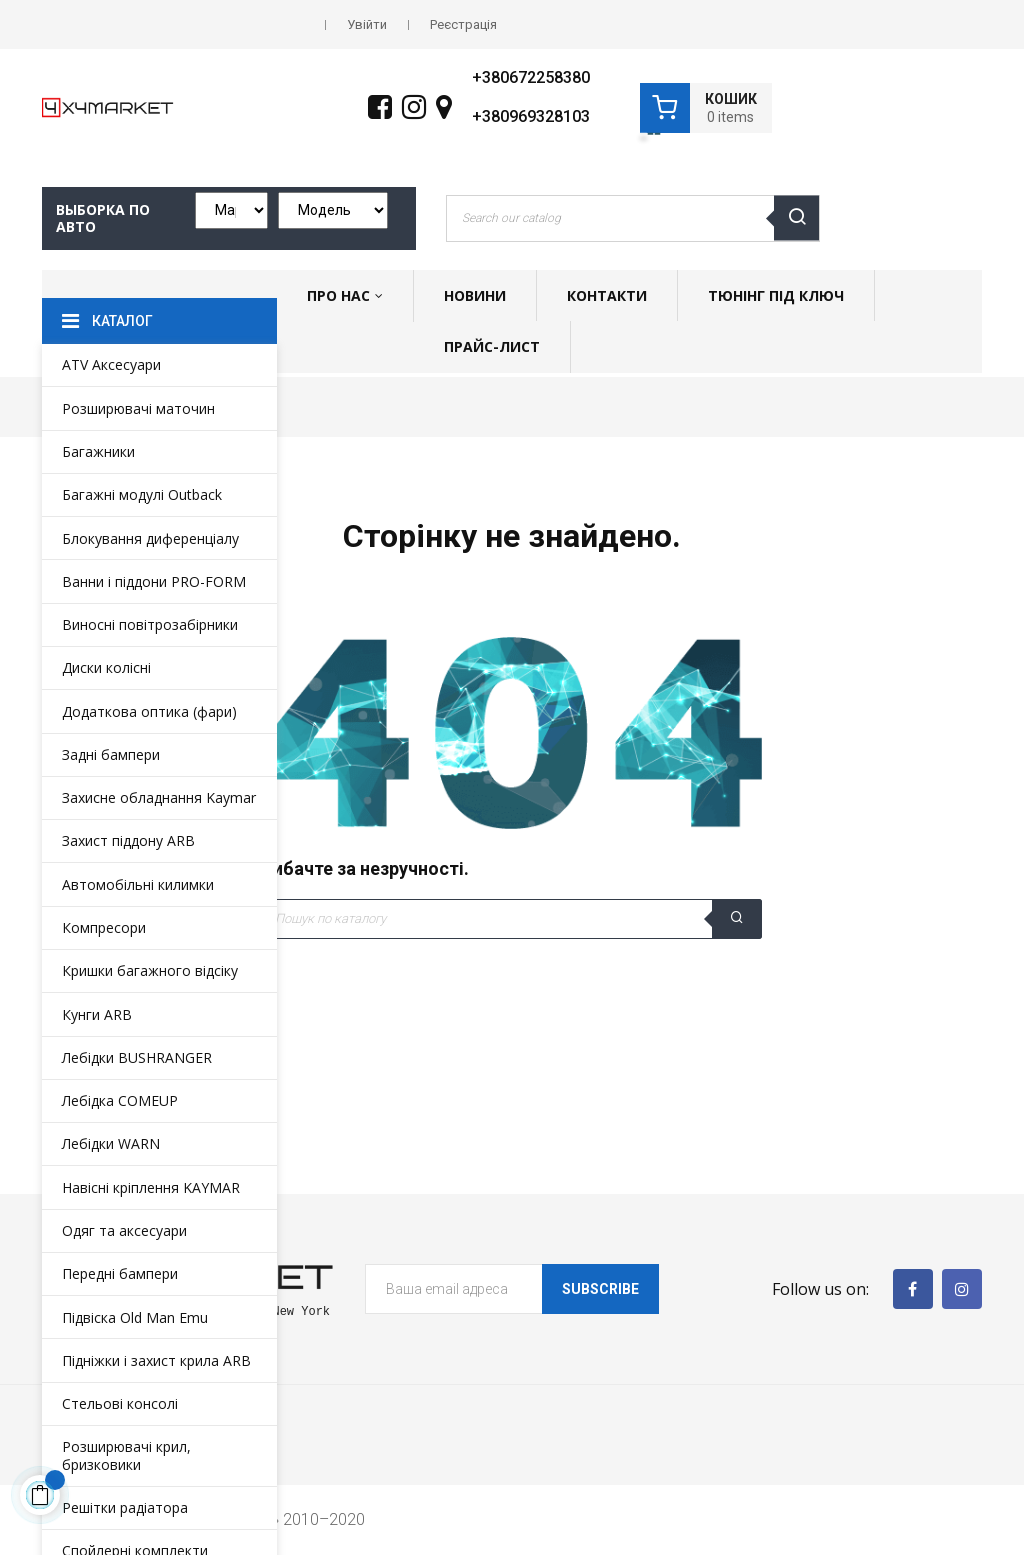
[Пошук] (512, 919)
